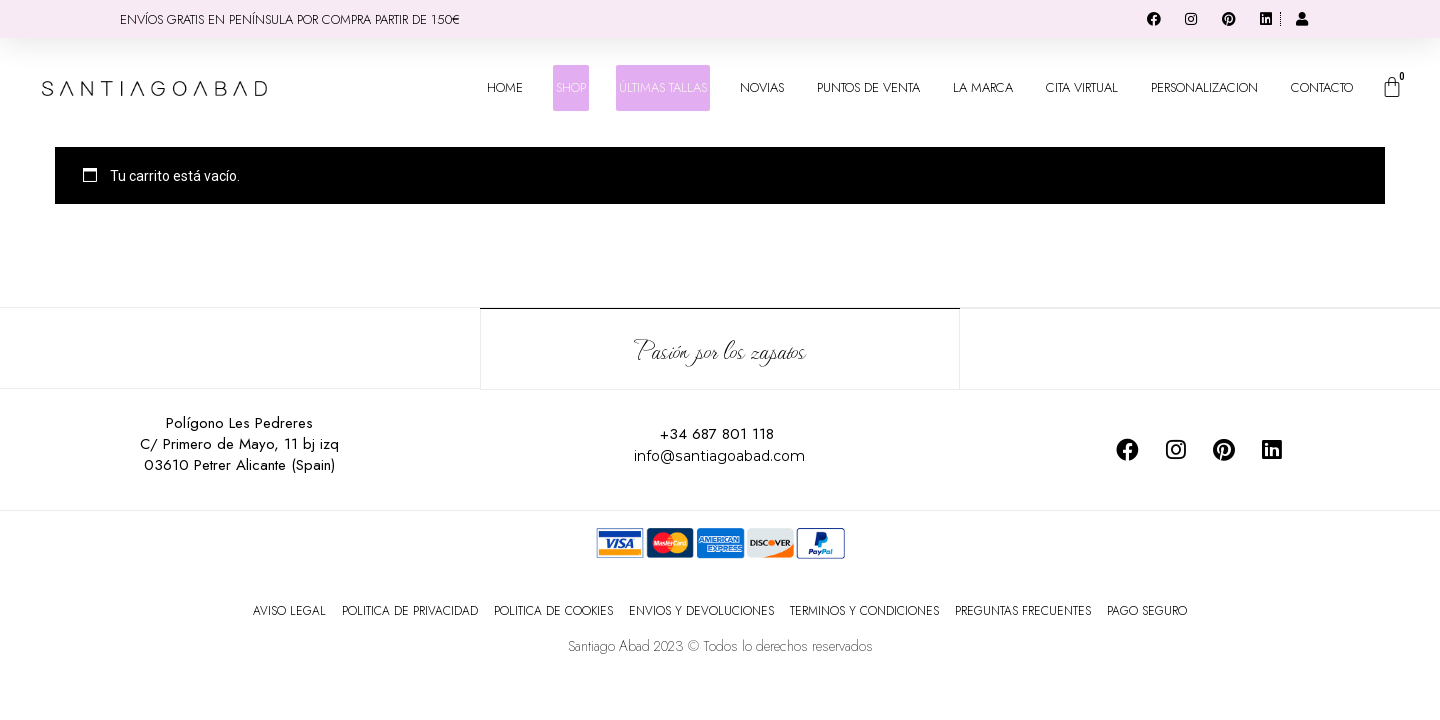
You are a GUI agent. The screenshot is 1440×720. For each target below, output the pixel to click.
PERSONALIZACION (1204, 87)
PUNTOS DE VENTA (868, 87)
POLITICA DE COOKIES (553, 610)
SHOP (571, 87)
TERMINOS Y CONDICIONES (864, 610)
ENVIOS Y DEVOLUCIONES (701, 610)
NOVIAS (762, 87)
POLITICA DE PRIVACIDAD (410, 610)
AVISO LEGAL (289, 610)
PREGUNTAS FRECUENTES (1023, 610)
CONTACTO (1322, 87)
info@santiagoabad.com (719, 454)
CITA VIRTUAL (1082, 87)
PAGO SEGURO (1147, 610)
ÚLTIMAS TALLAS (663, 87)
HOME (505, 87)
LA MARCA (983, 87)
